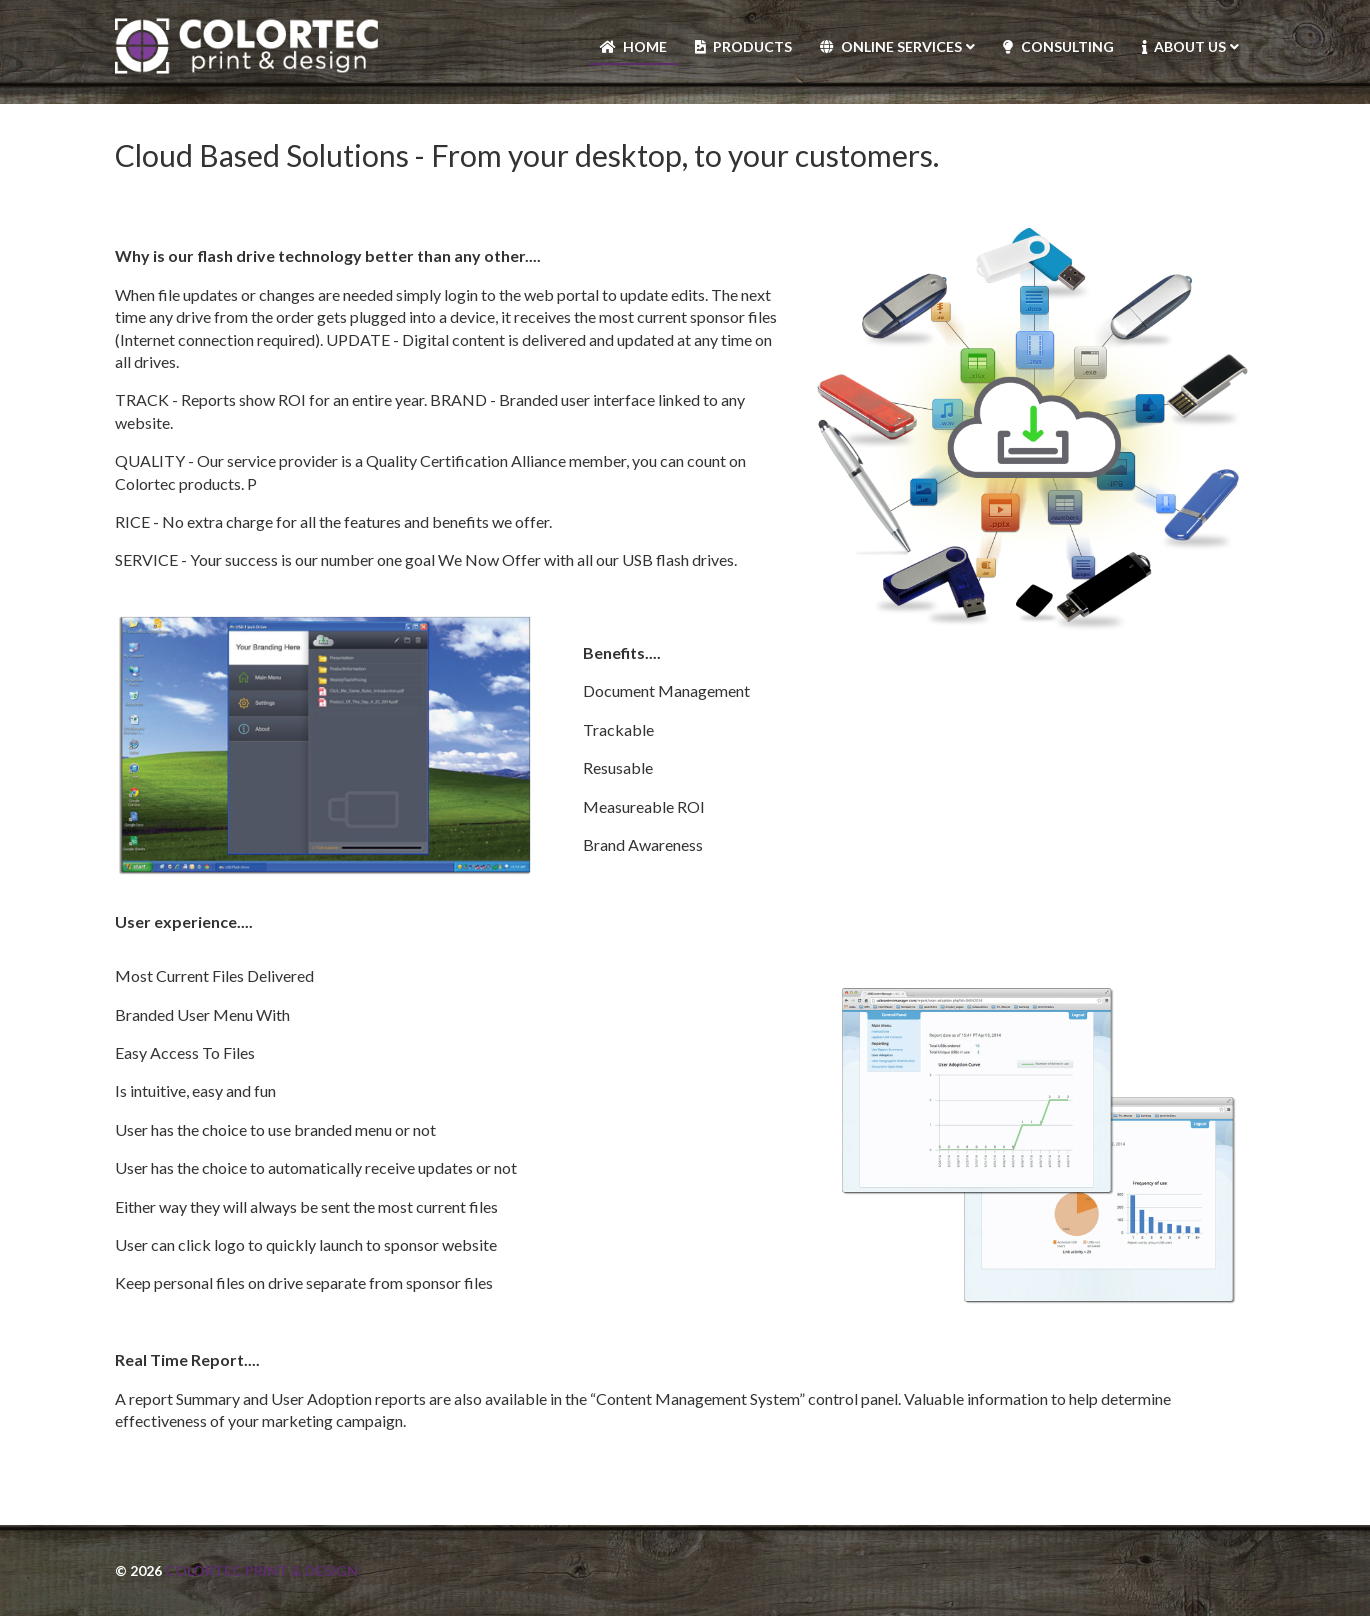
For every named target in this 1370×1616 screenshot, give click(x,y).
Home (645, 46)
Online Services (901, 46)
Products (752, 46)
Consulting (1067, 46)
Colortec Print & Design (261, 1570)
